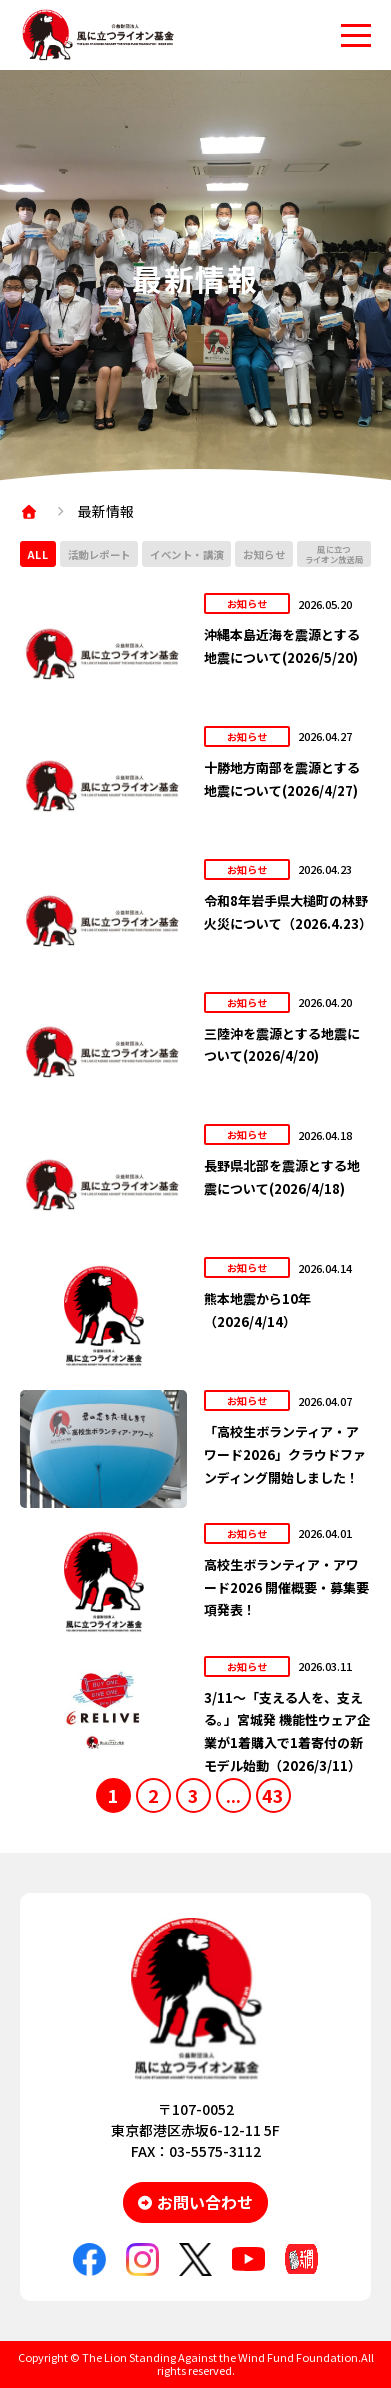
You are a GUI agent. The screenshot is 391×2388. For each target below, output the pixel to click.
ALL (38, 554)
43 (273, 1795)
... (233, 1795)
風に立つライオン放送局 (334, 554)
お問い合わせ (205, 2202)
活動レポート (99, 554)
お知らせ (264, 554)
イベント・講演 (187, 554)
